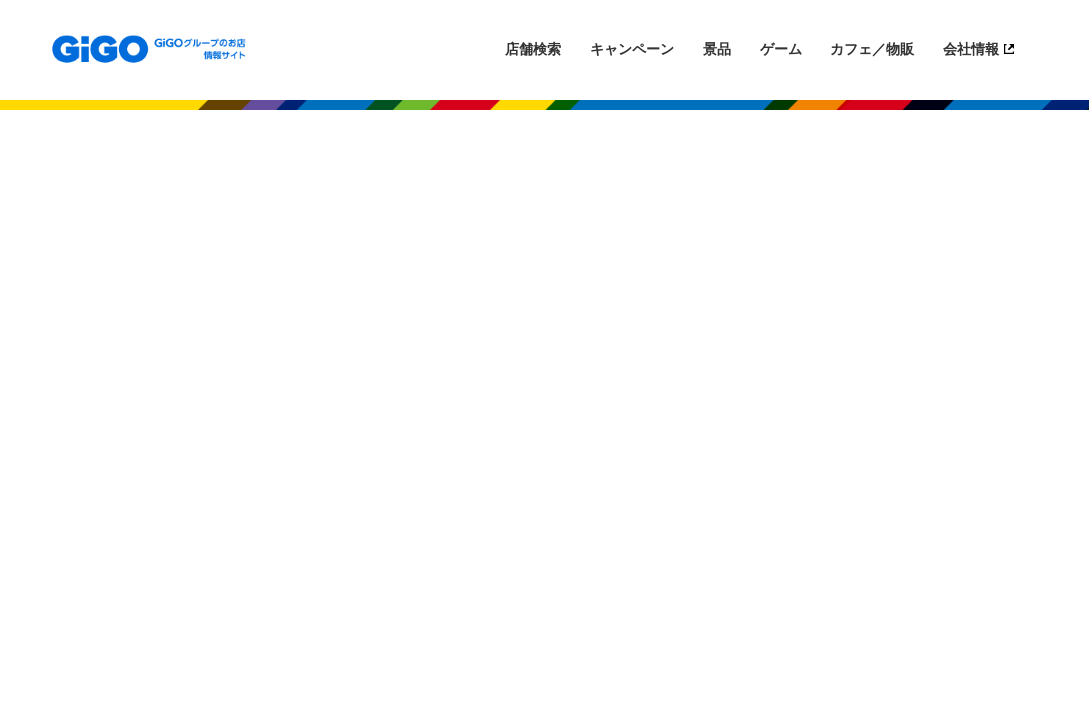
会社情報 (971, 49)
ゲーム (781, 49)
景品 (717, 49)
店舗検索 (533, 49)
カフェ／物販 (872, 49)
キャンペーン (632, 49)
